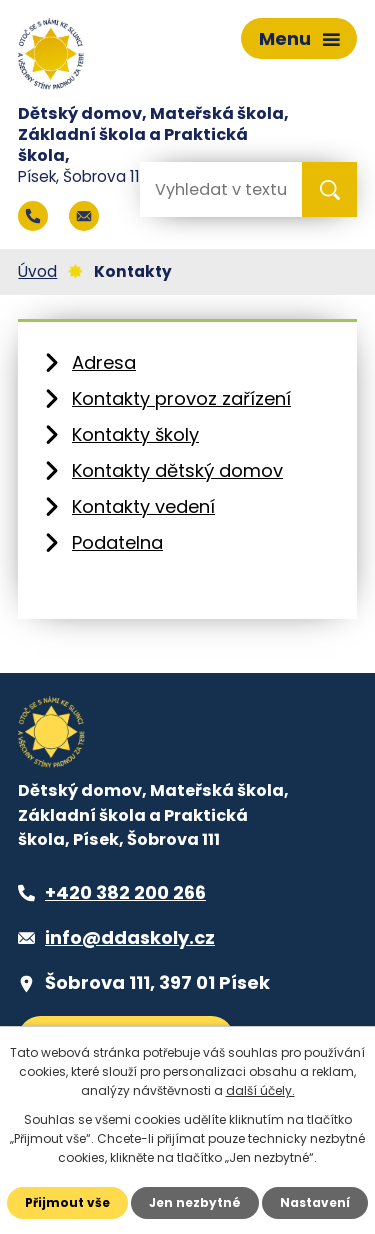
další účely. (260, 1090)
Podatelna (117, 542)
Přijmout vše (67, 1202)
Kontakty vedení (143, 506)
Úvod (37, 271)
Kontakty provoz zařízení (181, 398)
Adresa (104, 362)
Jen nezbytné (195, 1202)
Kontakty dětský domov (177, 470)
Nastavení (315, 1202)
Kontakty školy (135, 434)
